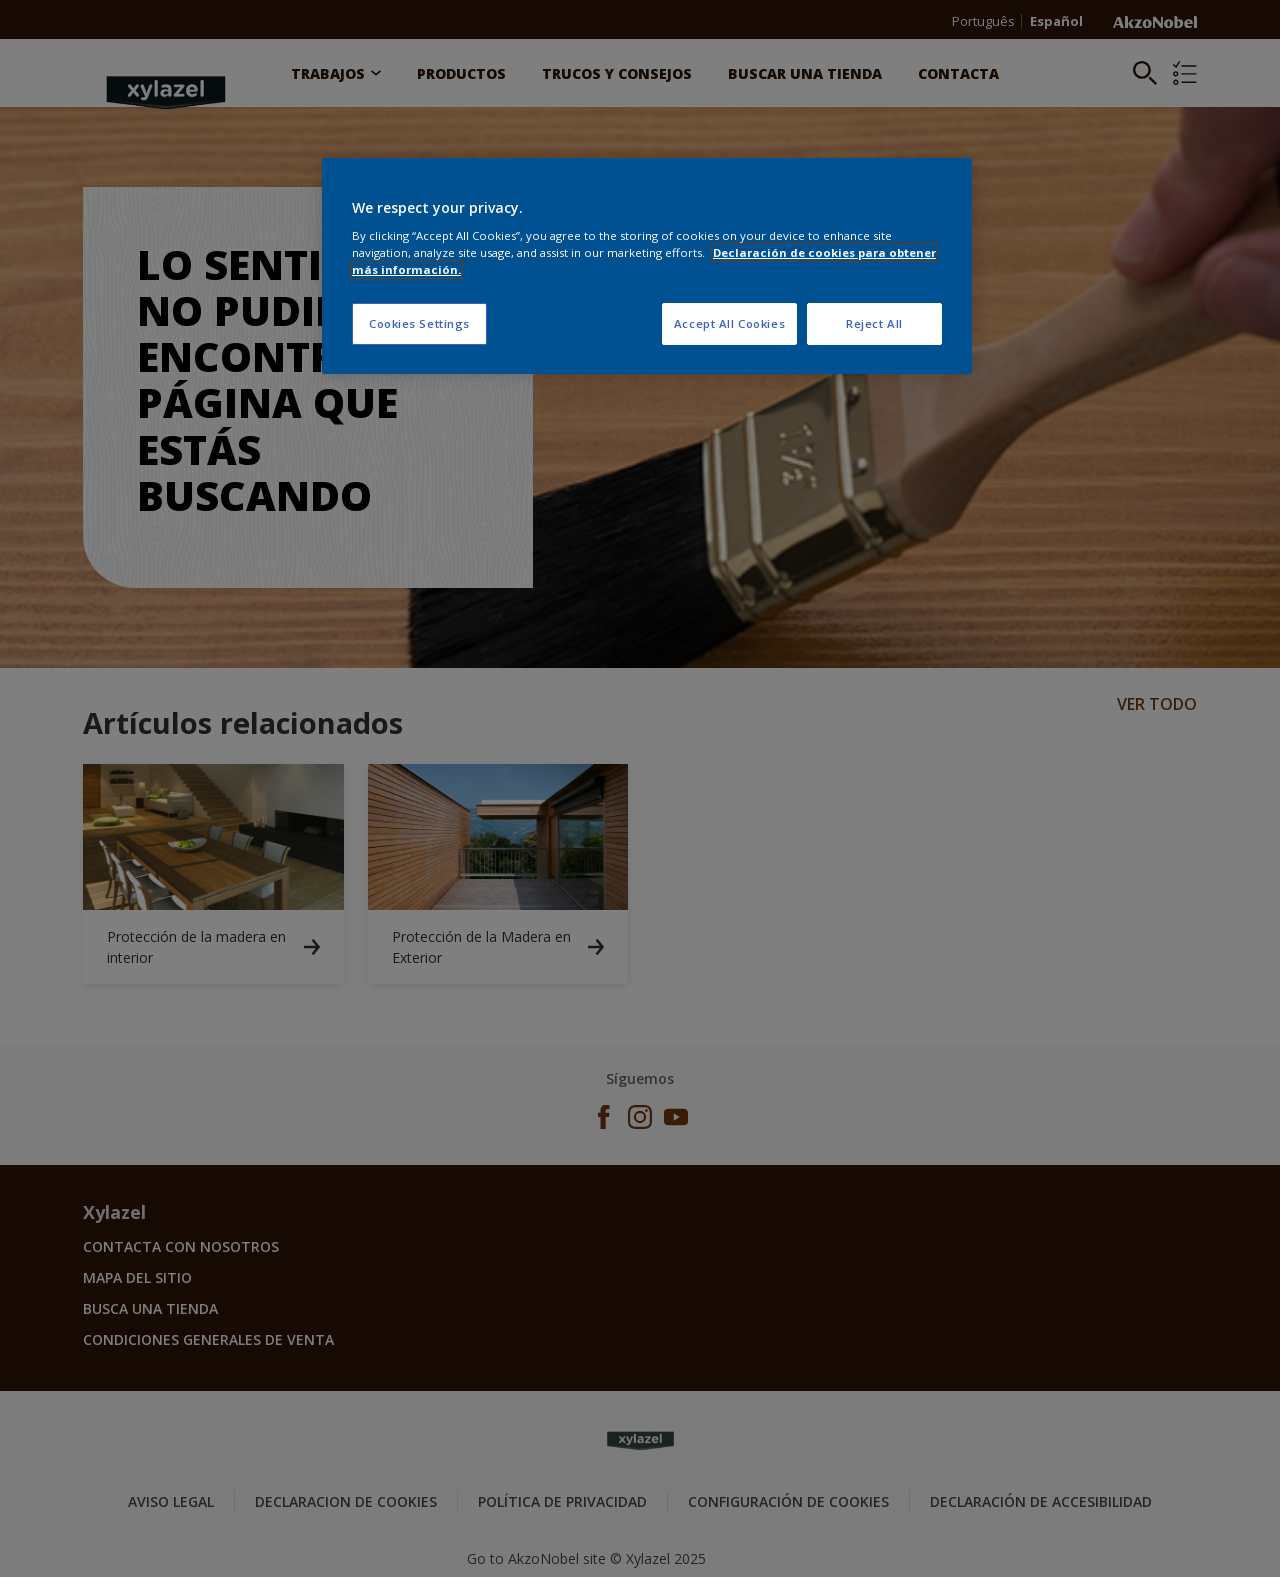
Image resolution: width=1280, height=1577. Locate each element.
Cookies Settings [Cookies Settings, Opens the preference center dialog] (419, 323)
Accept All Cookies (729, 323)
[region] (647, 266)
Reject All (874, 323)
